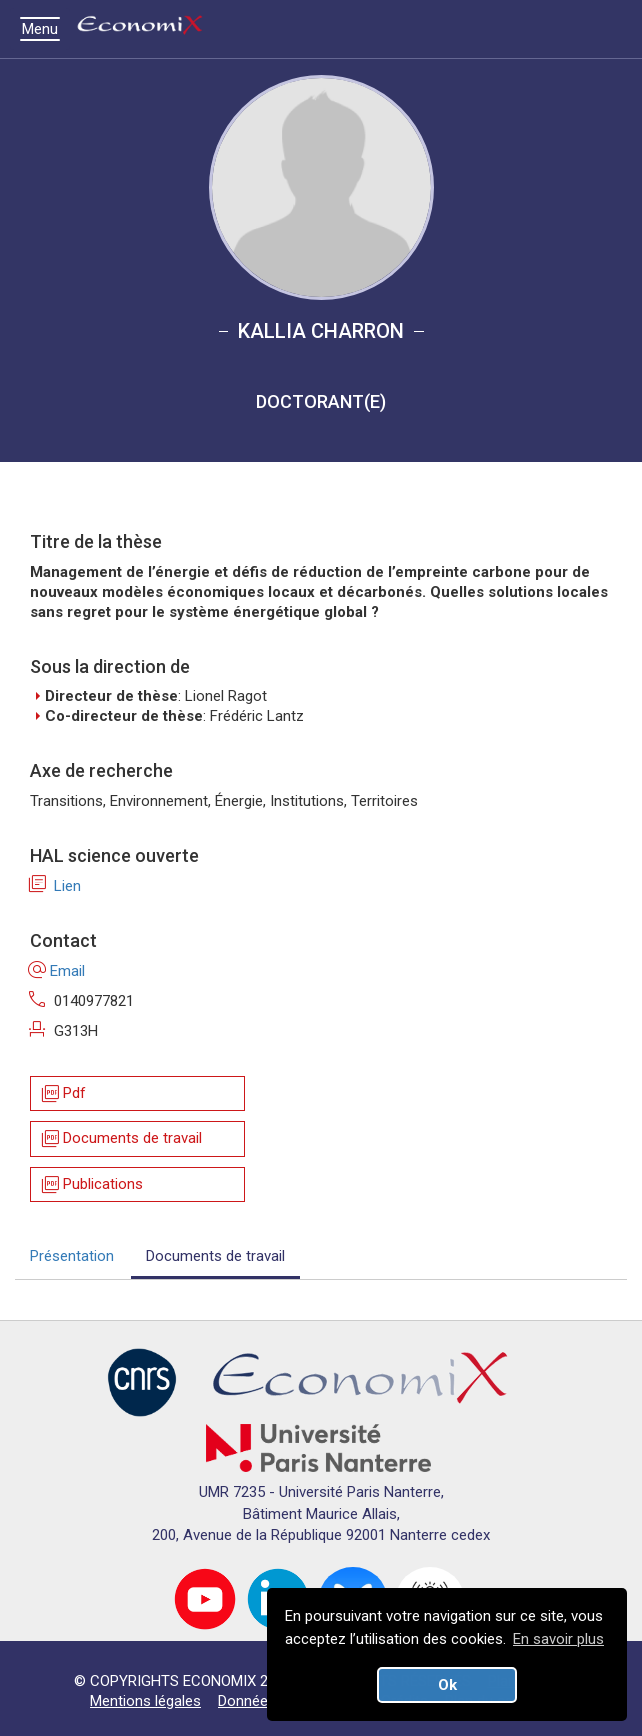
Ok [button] (447, 1685)
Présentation (72, 1256)
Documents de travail (120, 1139)
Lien (55, 886)
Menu (45, 29)
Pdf (62, 1093)
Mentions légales (145, 1701)
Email (57, 971)
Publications (91, 1184)
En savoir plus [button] (558, 1639)
